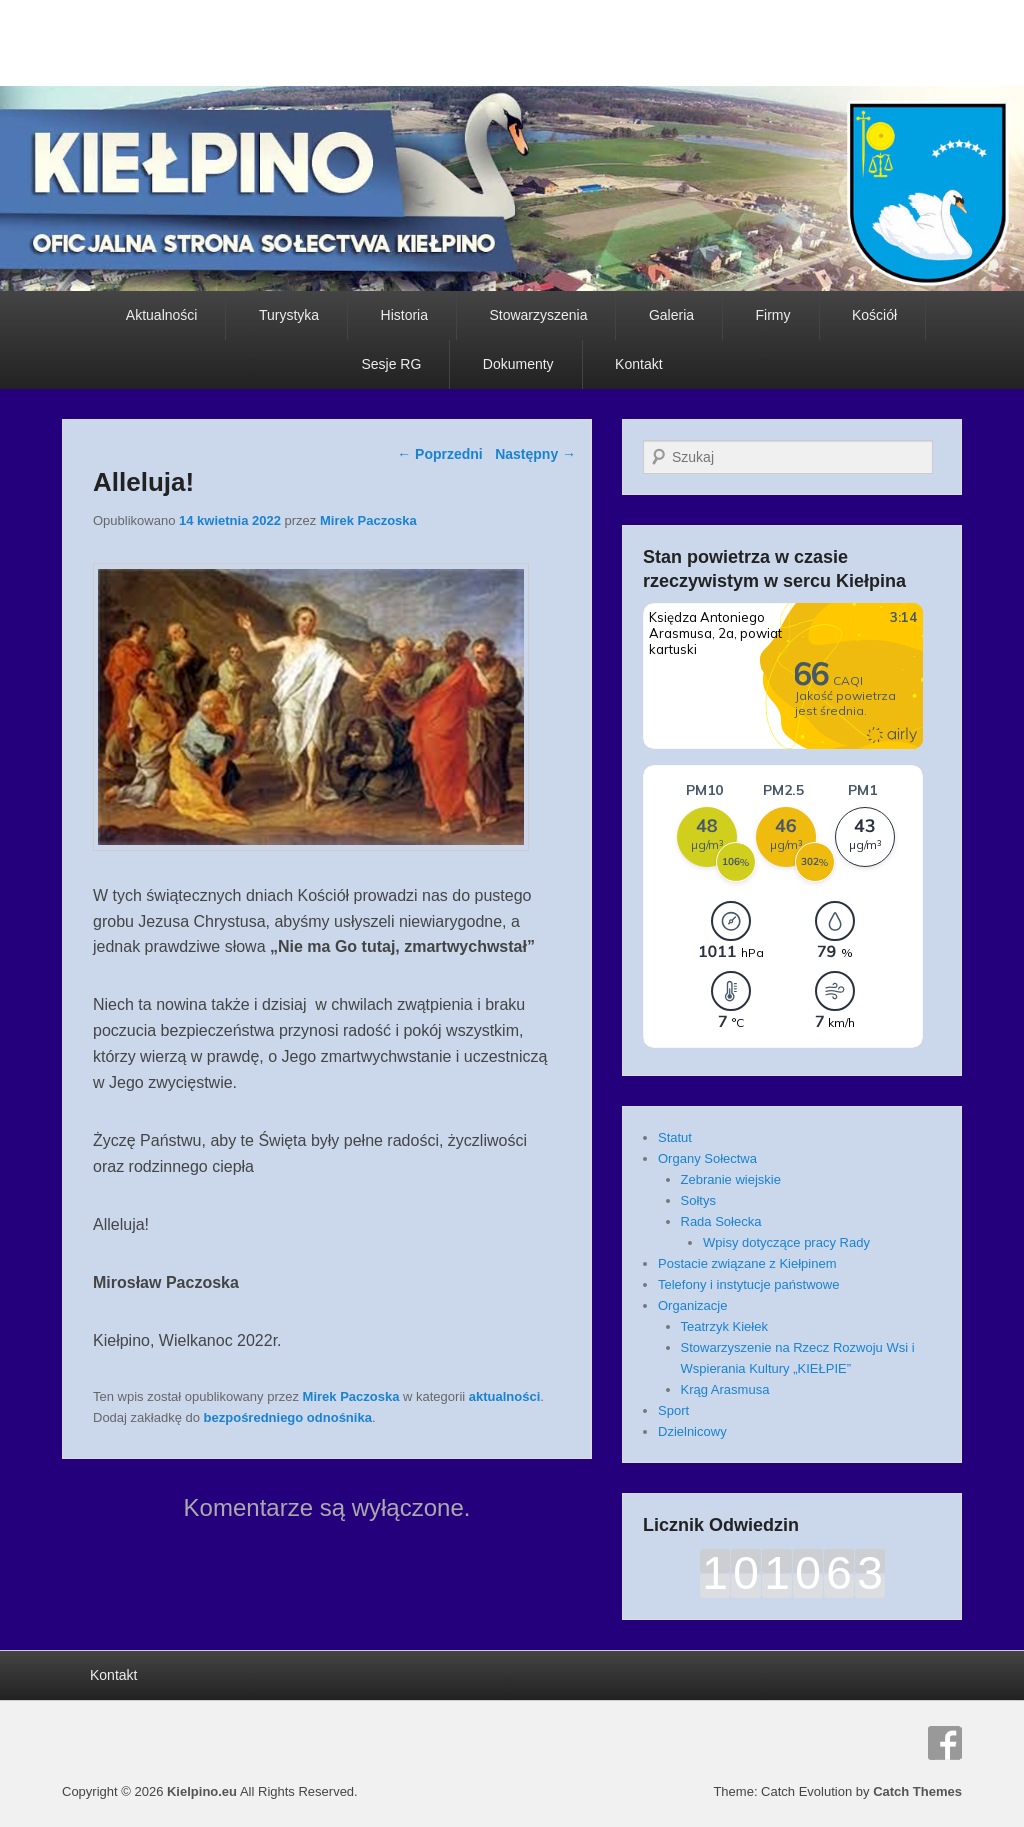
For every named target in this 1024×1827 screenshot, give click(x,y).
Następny (535, 454)
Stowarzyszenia (538, 315)
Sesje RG (391, 364)
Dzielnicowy (692, 1431)
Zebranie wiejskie (731, 1179)
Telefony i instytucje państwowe (748, 1284)
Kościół (874, 315)
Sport (673, 1410)
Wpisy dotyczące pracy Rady (786, 1242)
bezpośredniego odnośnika (288, 1417)
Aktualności (162, 315)
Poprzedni (440, 454)
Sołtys (698, 1200)
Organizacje (692, 1305)
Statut (675, 1137)
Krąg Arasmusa (725, 1389)
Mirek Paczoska (368, 520)
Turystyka (289, 315)
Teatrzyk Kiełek (724, 1326)
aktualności (505, 1396)
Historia (404, 315)
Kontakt (638, 364)
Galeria (671, 315)
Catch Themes (917, 1791)
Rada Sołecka (721, 1221)
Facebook (945, 1743)
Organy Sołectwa (707, 1158)
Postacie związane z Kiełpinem (747, 1263)
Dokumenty (518, 364)
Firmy (773, 315)
